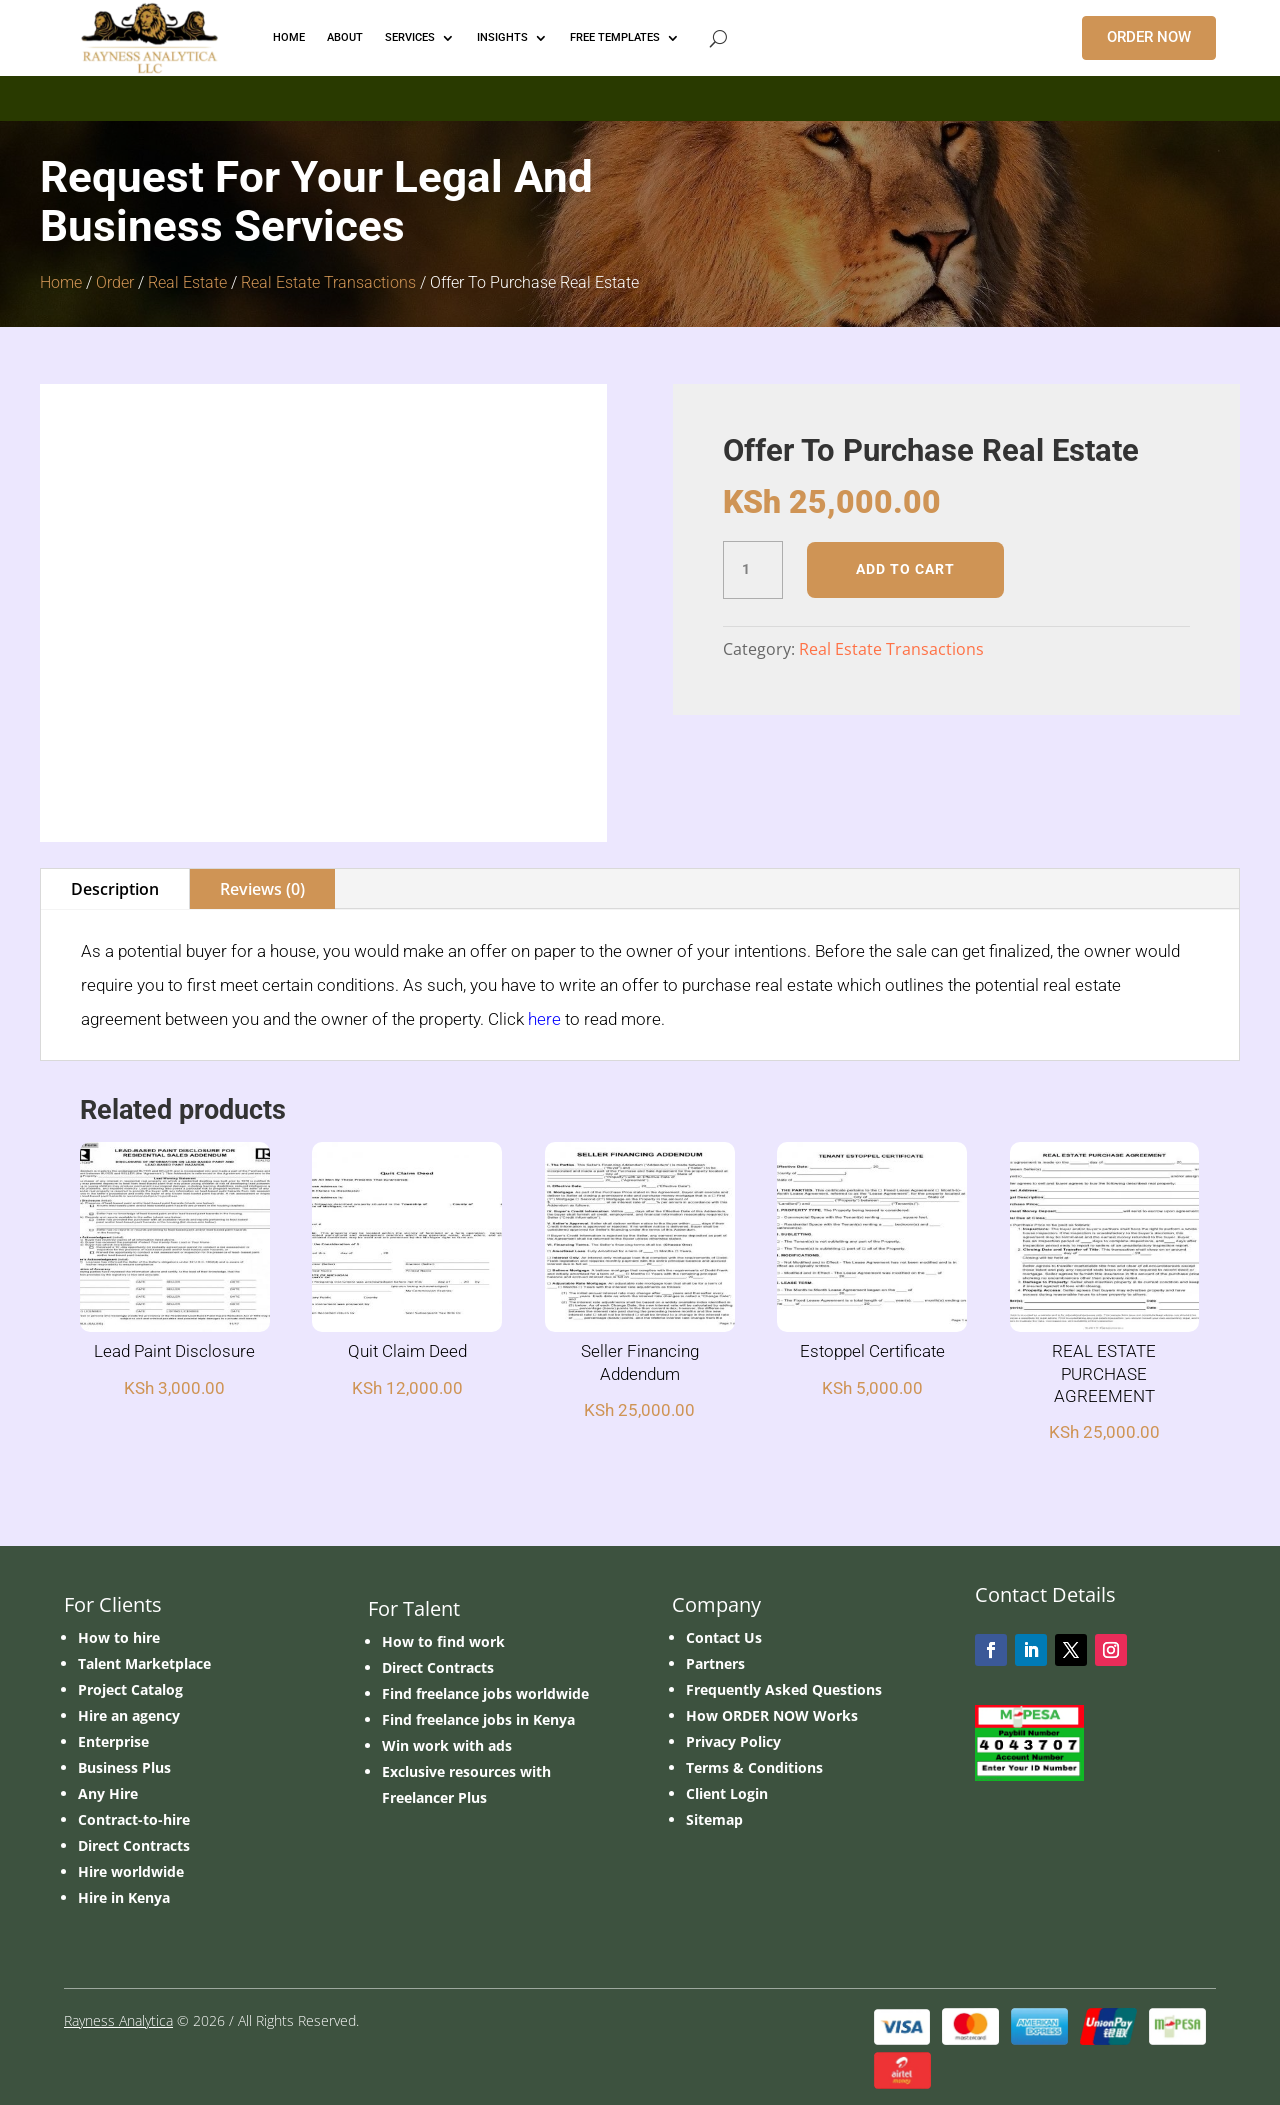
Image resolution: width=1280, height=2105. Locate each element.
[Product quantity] (753, 570)
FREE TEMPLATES (615, 37)
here (544, 1019)
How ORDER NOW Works (772, 1715)
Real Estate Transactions (328, 282)
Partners (715, 1663)
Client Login (727, 1793)
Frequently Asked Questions (784, 1689)
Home (61, 282)
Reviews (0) (262, 889)
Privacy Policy (733, 1741)
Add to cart (905, 569)
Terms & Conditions (754, 1767)
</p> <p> (640, 95)
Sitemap (714, 1819)
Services (410, 37)
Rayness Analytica (118, 2020)
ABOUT (345, 37)
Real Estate (187, 282)
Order (115, 282)
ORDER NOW (1149, 37)
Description (115, 889)
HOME (289, 37)
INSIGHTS (502, 37)
